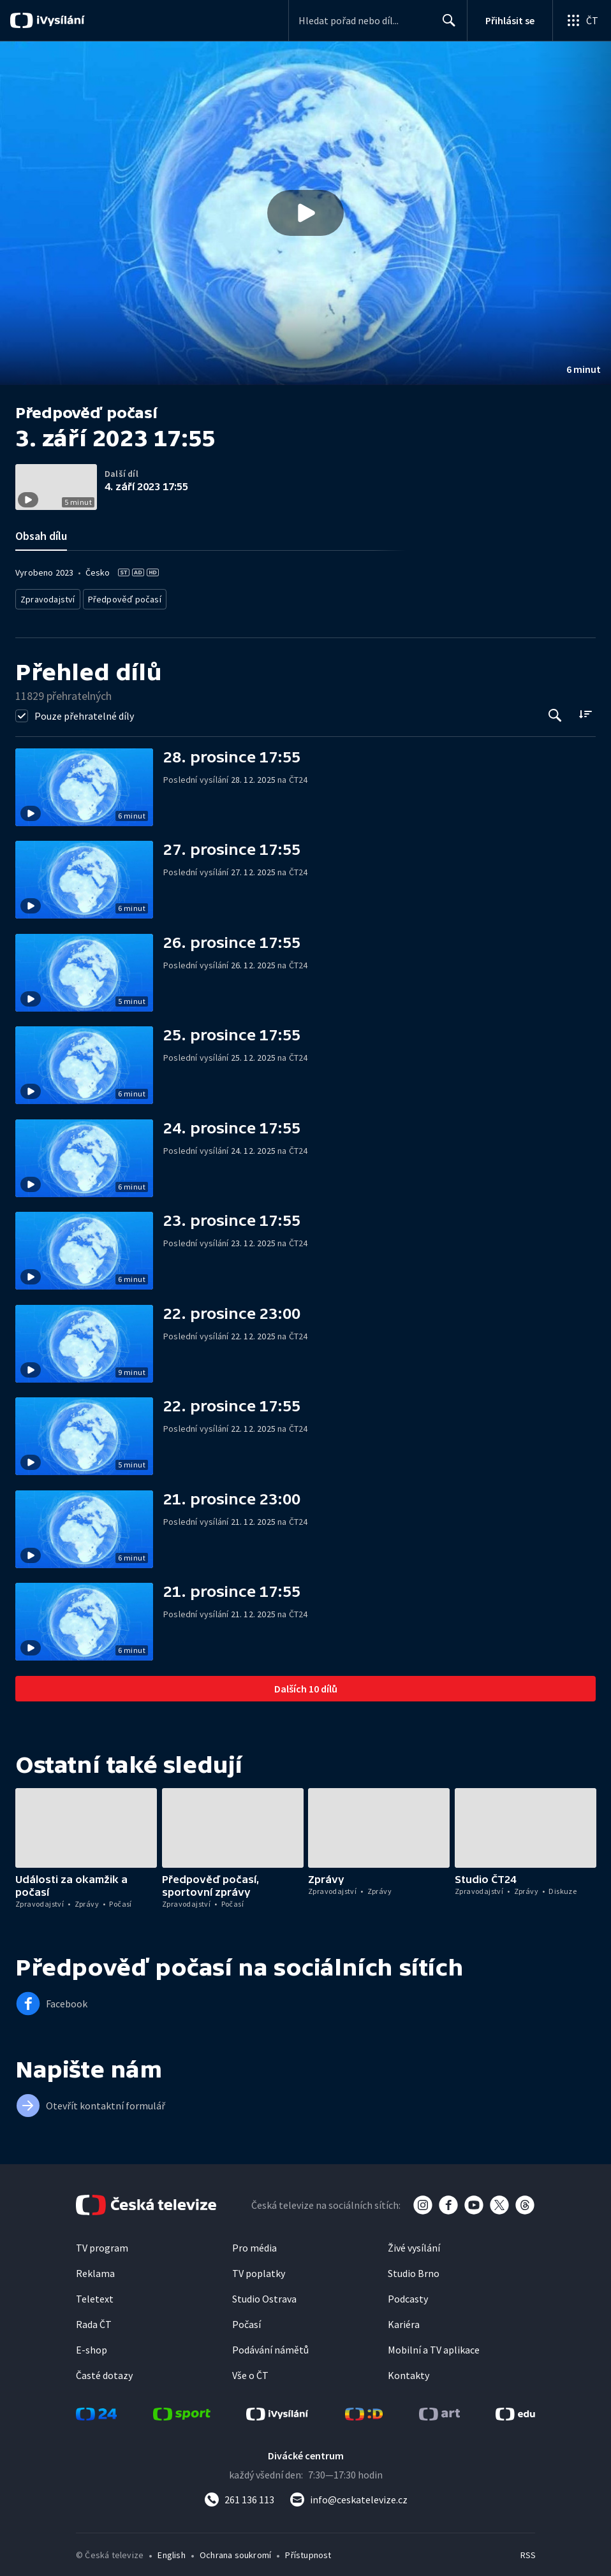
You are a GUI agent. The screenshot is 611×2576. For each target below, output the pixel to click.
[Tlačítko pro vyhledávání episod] (555, 712)
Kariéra (404, 2320)
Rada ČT (94, 2320)
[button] (305, 213)
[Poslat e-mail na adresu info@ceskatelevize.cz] (349, 2495)
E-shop (91, 2346)
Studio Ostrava (264, 2295)
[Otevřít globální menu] (581, 20)
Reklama (95, 2269)
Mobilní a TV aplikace (434, 2346)
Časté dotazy (104, 2371)
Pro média (254, 2244)
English (171, 2551)
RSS (527, 2551)
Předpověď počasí (118, 597)
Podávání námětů (270, 2346)
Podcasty (408, 2295)
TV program (102, 2244)
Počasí (246, 2320)
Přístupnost (308, 2551)
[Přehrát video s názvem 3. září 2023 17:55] (305, 213)
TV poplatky (258, 2269)
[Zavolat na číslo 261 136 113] (239, 2495)
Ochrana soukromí (235, 2551)
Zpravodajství (46, 597)
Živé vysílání (414, 2244)
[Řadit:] (585, 710)
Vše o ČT (250, 2371)
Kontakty (408, 2371)
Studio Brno (413, 2269)
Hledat (445, 25)
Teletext (95, 2295)
